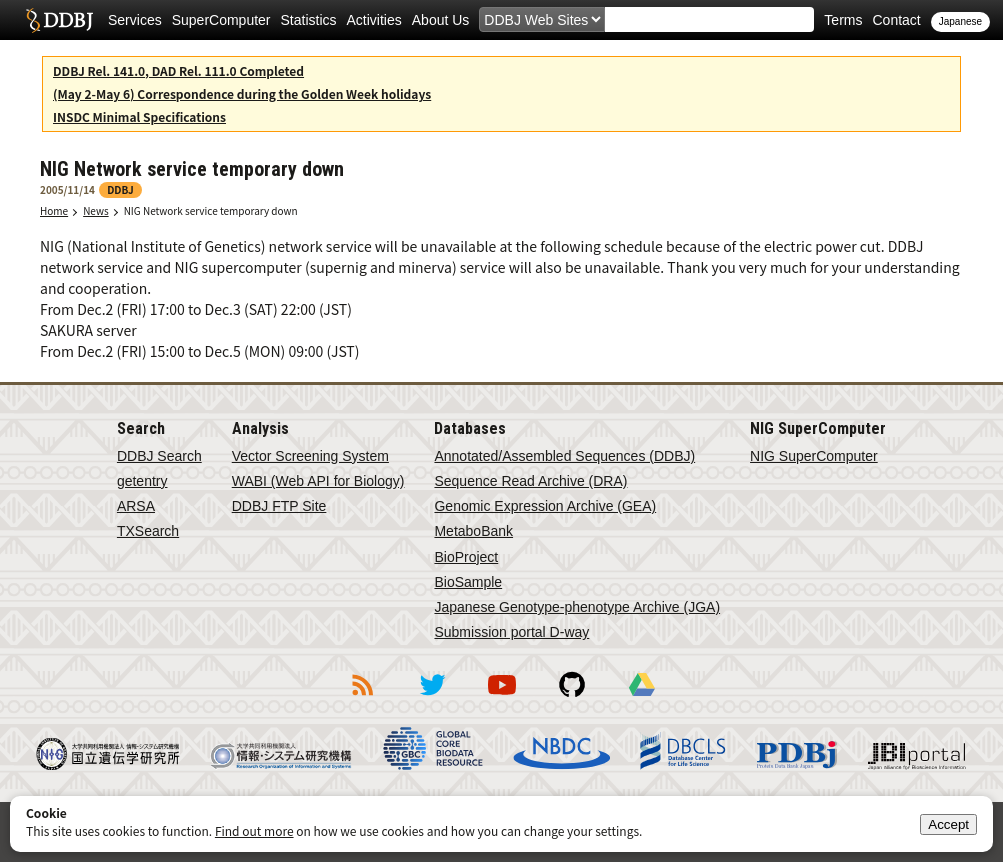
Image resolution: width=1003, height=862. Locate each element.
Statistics (309, 20)
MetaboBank (473, 531)
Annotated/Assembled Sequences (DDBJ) (564, 456)
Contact (896, 20)
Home (54, 210)
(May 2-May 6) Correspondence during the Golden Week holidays (242, 93)
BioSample (468, 582)
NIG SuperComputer (814, 456)
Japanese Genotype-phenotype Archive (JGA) (577, 607)
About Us (441, 20)
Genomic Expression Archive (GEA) (545, 506)
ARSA (136, 506)
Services (135, 20)
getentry (142, 481)
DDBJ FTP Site (279, 506)
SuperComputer (221, 20)
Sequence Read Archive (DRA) (530, 481)
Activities (374, 20)
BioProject (466, 557)
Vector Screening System (310, 456)
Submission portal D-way (511, 632)
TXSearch (148, 531)
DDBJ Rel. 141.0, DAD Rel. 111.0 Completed (178, 70)
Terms (843, 20)
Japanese (960, 21)
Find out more (254, 830)
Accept (948, 824)
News (96, 210)
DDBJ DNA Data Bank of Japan (59, 20)
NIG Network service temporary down (211, 210)
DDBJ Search (159, 456)
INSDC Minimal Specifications (139, 116)
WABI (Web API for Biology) (318, 481)
